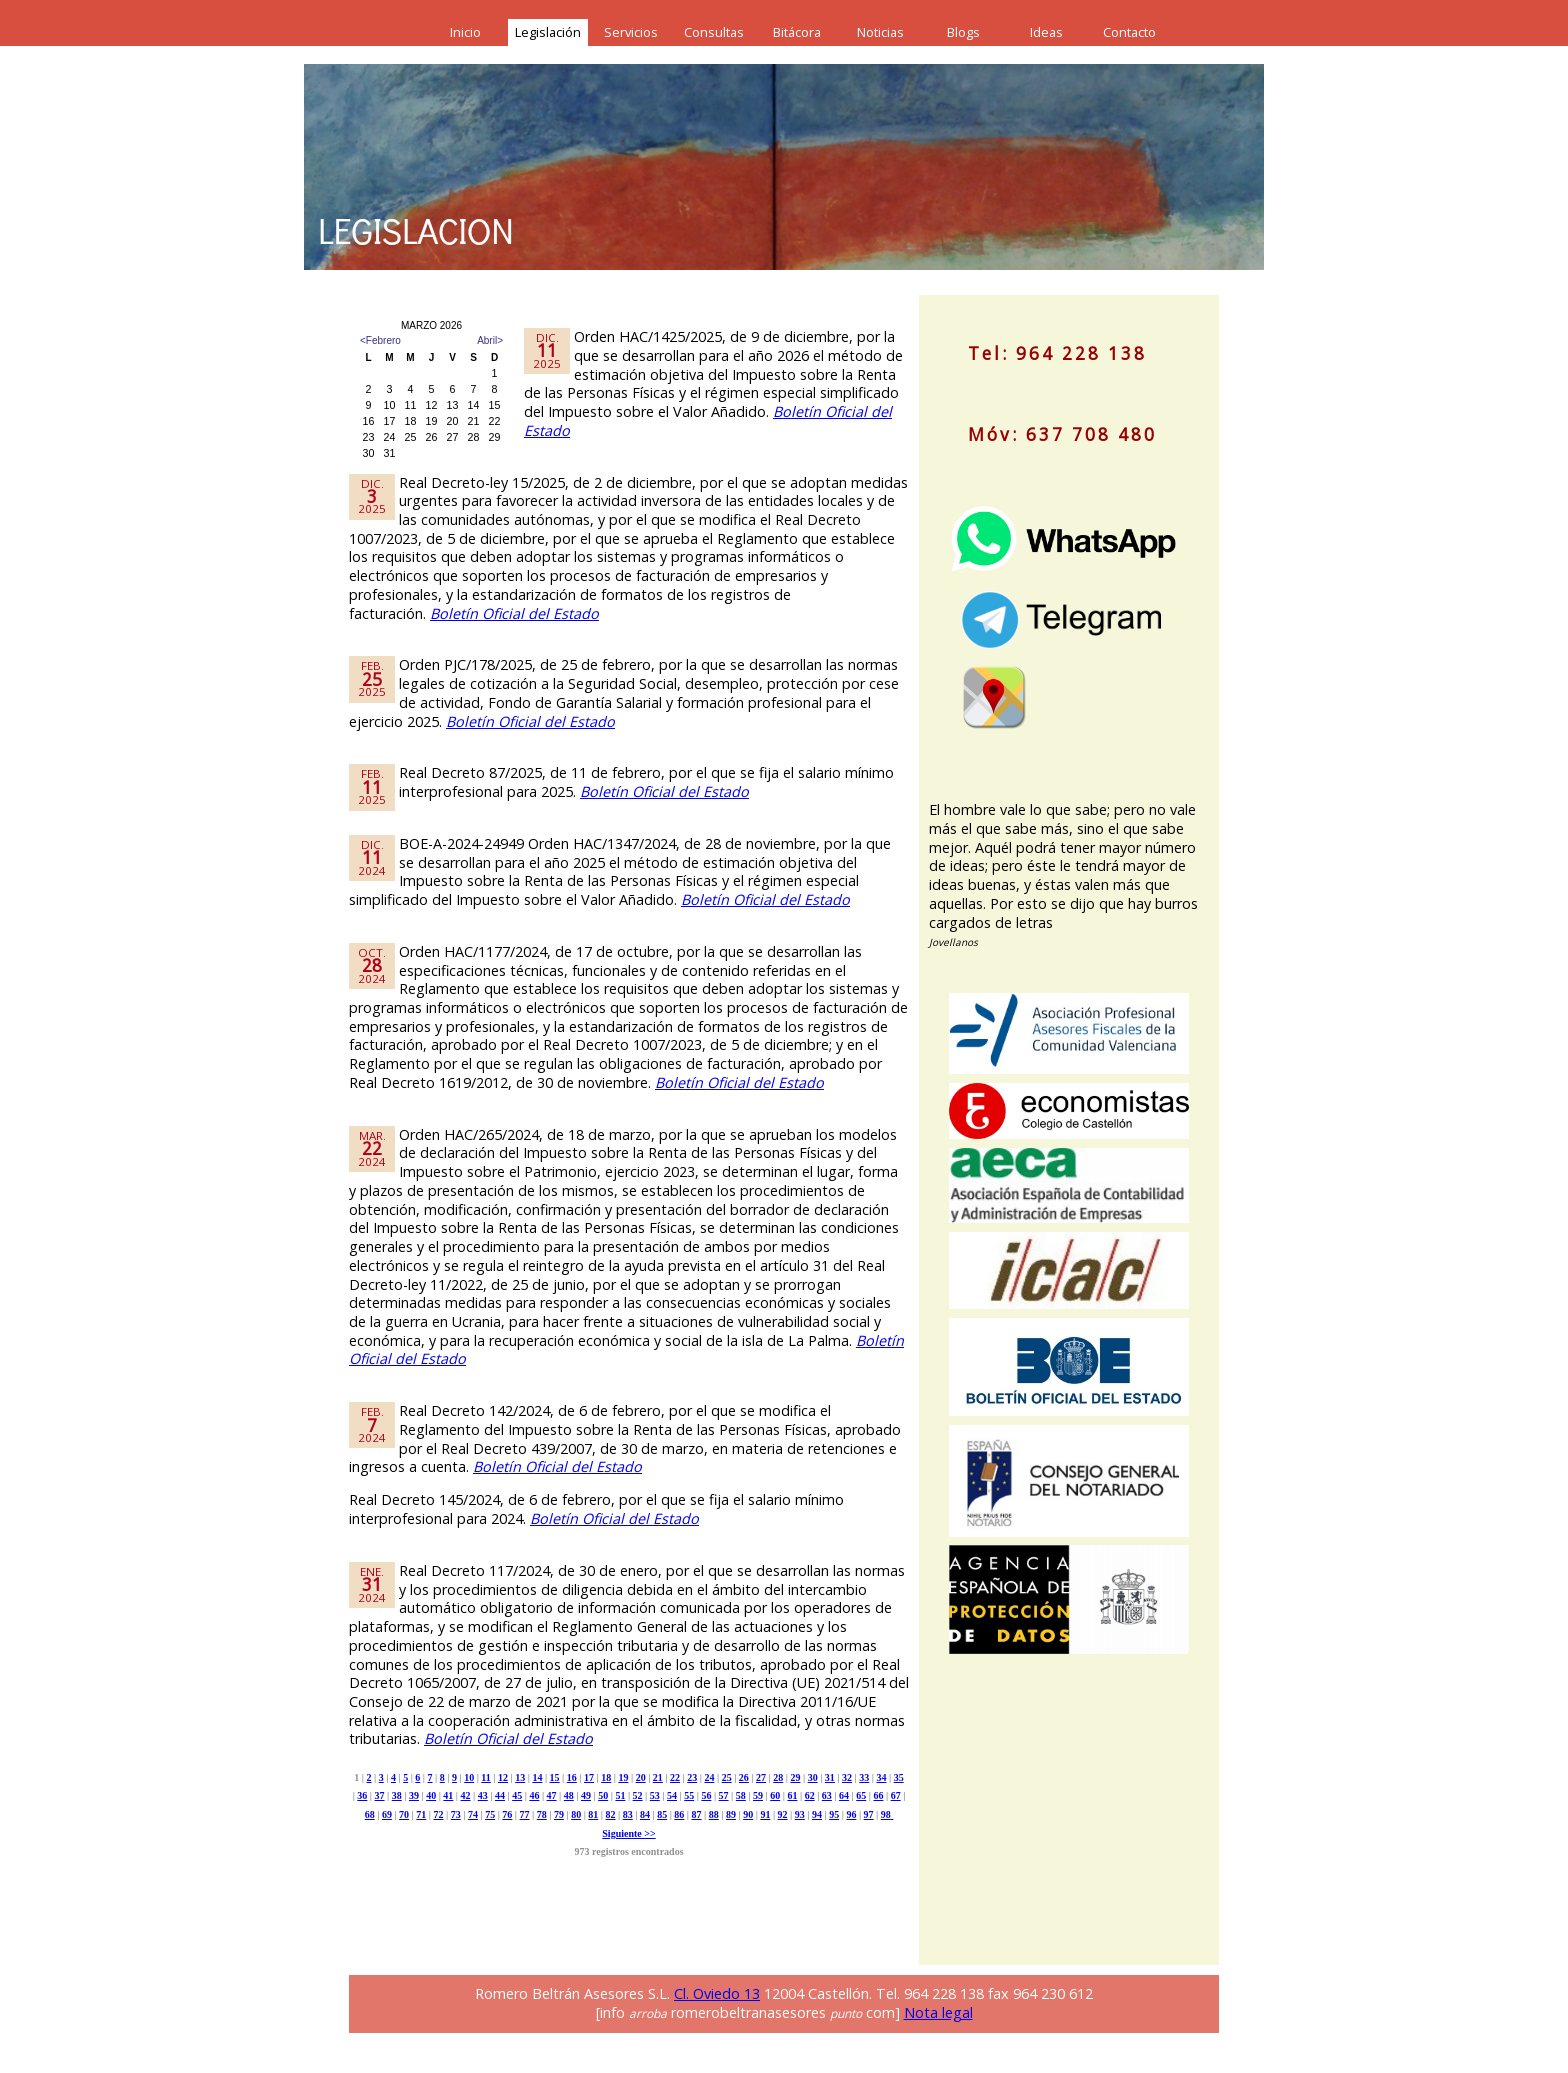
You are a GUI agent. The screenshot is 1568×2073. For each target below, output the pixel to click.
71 (421, 1814)
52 (638, 1795)
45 (517, 1795)
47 (552, 1795)
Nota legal (938, 2012)
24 (709, 1777)
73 (456, 1814)
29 (795, 1777)
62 (810, 1795)
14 (537, 1777)
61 (792, 1795)
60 (775, 1795)
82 (611, 1814)
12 (503, 1777)
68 (370, 1814)
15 (555, 1777)
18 (606, 1777)
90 (748, 1814)
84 (645, 1814)
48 (569, 1795)
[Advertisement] (1079, 1826)
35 (899, 1777)
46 (534, 1795)
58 (741, 1795)
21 (658, 1777)
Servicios (631, 32)
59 (758, 1795)
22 (675, 1777)
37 (380, 1795)
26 (744, 1777)
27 (761, 1777)
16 (572, 1777)
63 (827, 1795)
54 (672, 1795)
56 (706, 1795)
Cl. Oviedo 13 (717, 1993)
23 (692, 1777)
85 (662, 1814)
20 (641, 1777)
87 (697, 1814)
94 (817, 1814)
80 (576, 1814)
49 (586, 1795)
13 (520, 1777)
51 (620, 1795)
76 (507, 1814)
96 (851, 1814)
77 (525, 1814)
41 (448, 1795)
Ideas (1046, 32)
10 (469, 1777)
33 (864, 1777)
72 (439, 1814)
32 (847, 1777)
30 (813, 1777)
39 (414, 1795)
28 (778, 1777)
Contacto (1129, 32)
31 (830, 1777)
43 (483, 1795)
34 (881, 1777)
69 (387, 1814)
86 (679, 1814)
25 (727, 1777)
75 (490, 1814)
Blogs (963, 32)
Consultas (714, 32)
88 (714, 1814)
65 (861, 1795)
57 (724, 1795)
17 (589, 1777)
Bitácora (797, 32)
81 (593, 1814)
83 (628, 1814)
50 (603, 1795)
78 (542, 1814)
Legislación (548, 32)
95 (834, 1814)
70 (404, 1814)
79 (559, 1814)
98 (886, 1814)
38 (397, 1795)
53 (655, 1795)
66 (878, 1795)
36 (362, 1795)
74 (473, 1814)
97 (869, 1814)
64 (844, 1795)
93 (800, 1814)
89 (731, 1814)
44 (500, 1795)
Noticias (880, 32)
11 (485, 1777)
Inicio (465, 32)
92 (783, 1814)
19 (623, 1777)
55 (689, 1795)
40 (431, 1795)
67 (896, 1795)
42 (466, 1795)
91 (765, 1814)
